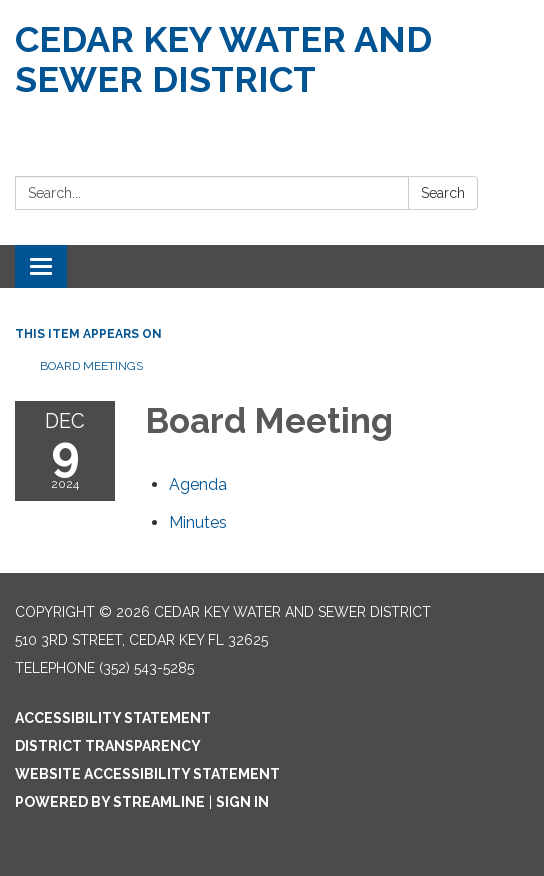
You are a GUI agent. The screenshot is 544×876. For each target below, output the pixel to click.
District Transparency (108, 746)
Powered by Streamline (110, 802)
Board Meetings (91, 366)
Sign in (242, 802)
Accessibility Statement (113, 718)
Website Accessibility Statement (147, 774)
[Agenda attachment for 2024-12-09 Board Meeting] (198, 484)
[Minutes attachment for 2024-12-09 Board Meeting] (198, 522)
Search (443, 193)
